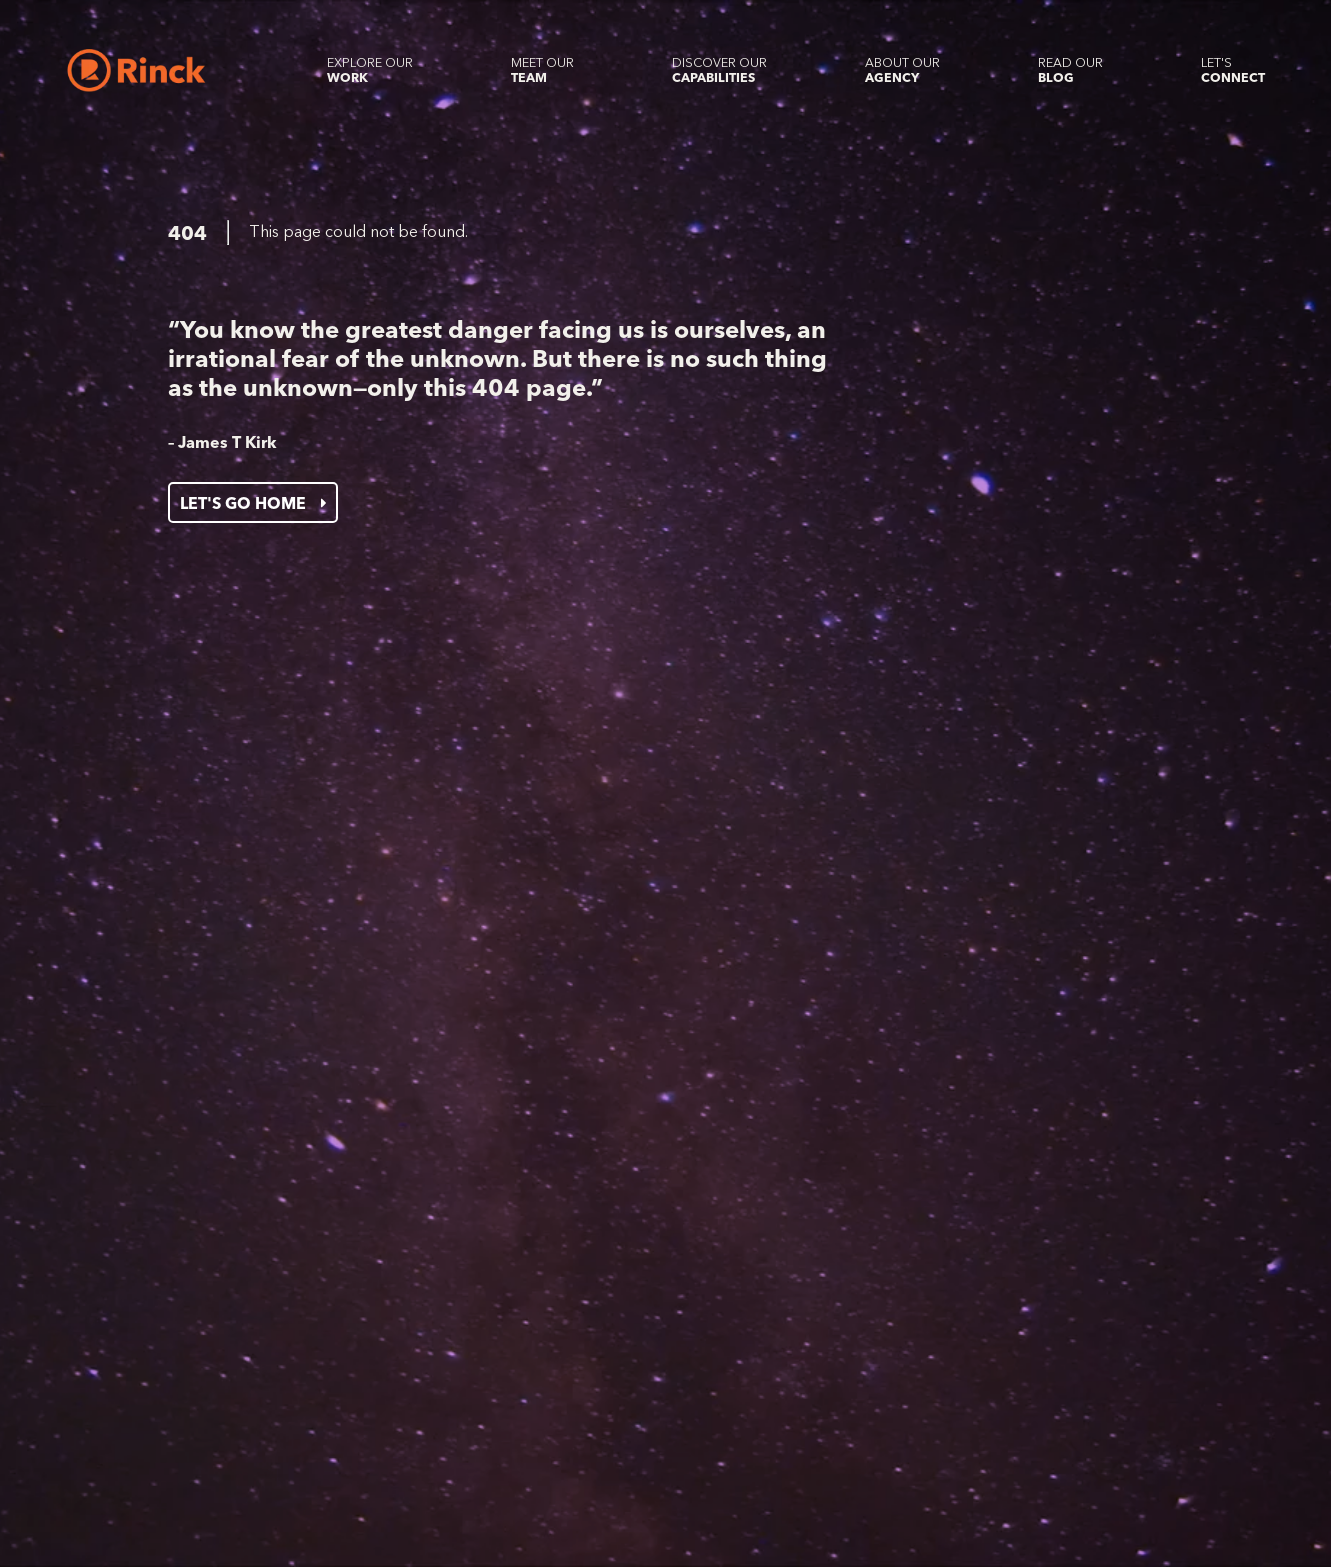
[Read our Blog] (1070, 70)
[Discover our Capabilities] (719, 70)
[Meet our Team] (542, 70)
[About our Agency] (902, 70)
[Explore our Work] (370, 70)
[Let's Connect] (1233, 70)
